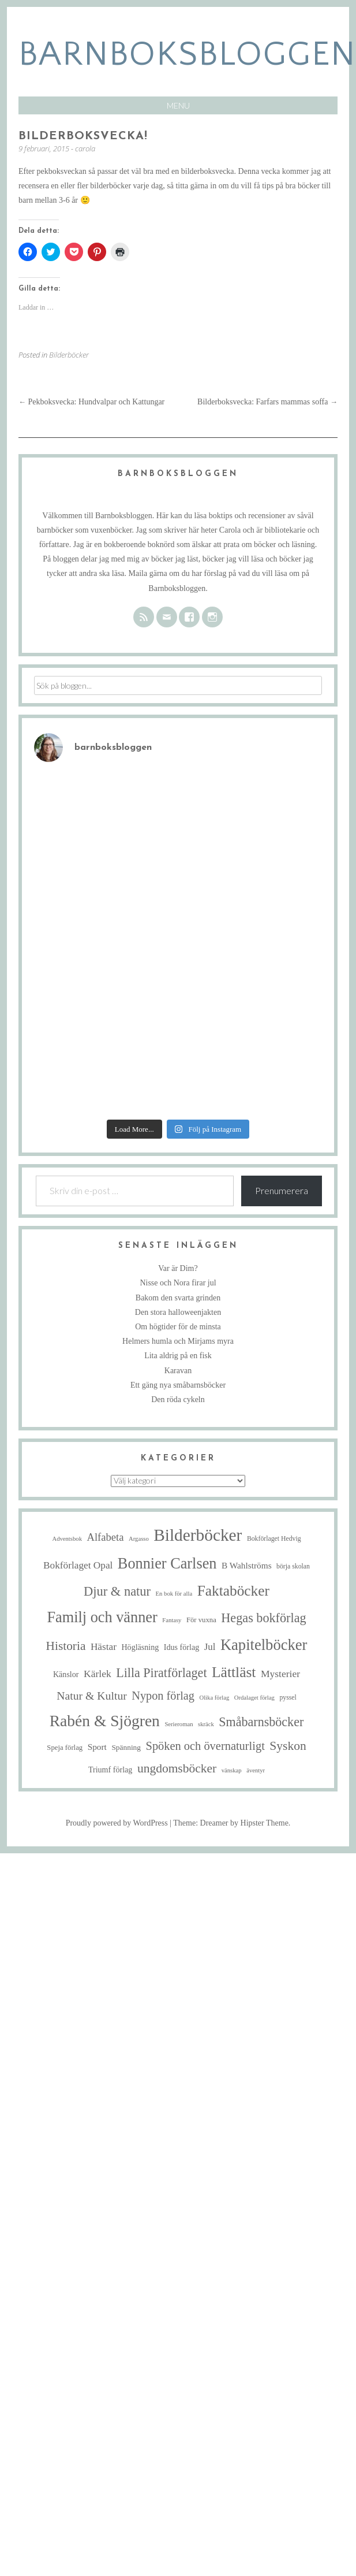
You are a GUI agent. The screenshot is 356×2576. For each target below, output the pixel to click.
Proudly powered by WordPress (117, 1823)
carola (85, 148)
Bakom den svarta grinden (178, 1297)
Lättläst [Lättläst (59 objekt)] (234, 1672)
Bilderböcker (69, 355)
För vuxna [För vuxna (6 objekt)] (201, 1620)
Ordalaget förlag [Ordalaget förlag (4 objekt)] (254, 1697)
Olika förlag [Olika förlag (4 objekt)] (214, 1697)
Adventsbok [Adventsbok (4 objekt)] (67, 1539)
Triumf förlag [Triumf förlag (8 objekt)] (110, 1769)
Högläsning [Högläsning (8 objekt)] (140, 1647)
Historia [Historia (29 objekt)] (66, 1646)
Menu (178, 105)
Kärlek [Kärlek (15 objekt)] (97, 1673)
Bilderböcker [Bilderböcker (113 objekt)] (197, 1535)
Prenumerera (281, 1190)
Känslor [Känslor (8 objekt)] (66, 1674)
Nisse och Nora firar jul (178, 1282)
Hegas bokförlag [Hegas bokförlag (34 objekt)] (263, 1618)
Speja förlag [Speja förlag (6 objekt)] (65, 1748)
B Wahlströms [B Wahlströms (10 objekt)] (247, 1565)
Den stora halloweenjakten (178, 1312)
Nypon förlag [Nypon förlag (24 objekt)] (163, 1695)
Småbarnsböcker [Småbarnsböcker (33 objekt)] (261, 1722)
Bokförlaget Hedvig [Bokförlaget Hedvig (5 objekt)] (274, 1538)
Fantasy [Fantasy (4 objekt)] (171, 1620)
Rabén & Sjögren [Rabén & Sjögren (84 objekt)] (105, 1721)
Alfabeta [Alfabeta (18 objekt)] (105, 1537)
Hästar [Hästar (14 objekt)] (104, 1646)
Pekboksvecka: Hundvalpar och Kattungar (91, 401)
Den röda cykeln (178, 1399)
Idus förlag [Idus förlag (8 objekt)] (181, 1647)
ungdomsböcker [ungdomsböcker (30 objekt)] (176, 1768)
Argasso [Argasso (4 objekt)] (139, 1539)
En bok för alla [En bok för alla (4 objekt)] (174, 1593)
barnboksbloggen (187, 54)
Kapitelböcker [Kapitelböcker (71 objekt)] (264, 1644)
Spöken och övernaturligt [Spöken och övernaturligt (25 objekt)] (205, 1745)
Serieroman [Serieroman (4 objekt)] (178, 1724)
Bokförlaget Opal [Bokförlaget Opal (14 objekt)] (78, 1565)
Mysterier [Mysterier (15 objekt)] (280, 1673)
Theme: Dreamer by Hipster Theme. (231, 1823)
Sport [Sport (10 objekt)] (97, 1747)
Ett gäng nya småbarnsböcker (178, 1385)
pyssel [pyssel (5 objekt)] (287, 1697)
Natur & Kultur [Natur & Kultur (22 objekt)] (92, 1695)
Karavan (178, 1370)
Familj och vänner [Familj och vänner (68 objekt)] (102, 1617)
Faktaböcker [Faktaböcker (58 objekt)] (233, 1590)
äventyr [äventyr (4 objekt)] (255, 1770)
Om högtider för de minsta (178, 1326)
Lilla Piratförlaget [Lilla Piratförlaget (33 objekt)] (161, 1673)
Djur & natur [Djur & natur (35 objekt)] (117, 1591)
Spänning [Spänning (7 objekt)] (126, 1747)
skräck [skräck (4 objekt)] (206, 1724)
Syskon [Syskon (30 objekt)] (287, 1746)
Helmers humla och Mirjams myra (178, 1341)
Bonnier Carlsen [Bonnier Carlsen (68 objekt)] (167, 1563)
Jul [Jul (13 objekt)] (210, 1646)
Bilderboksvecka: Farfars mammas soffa (267, 401)
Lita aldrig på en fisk (178, 1355)
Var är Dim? (177, 1268)
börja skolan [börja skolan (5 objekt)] (293, 1566)
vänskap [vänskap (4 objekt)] (232, 1770)
